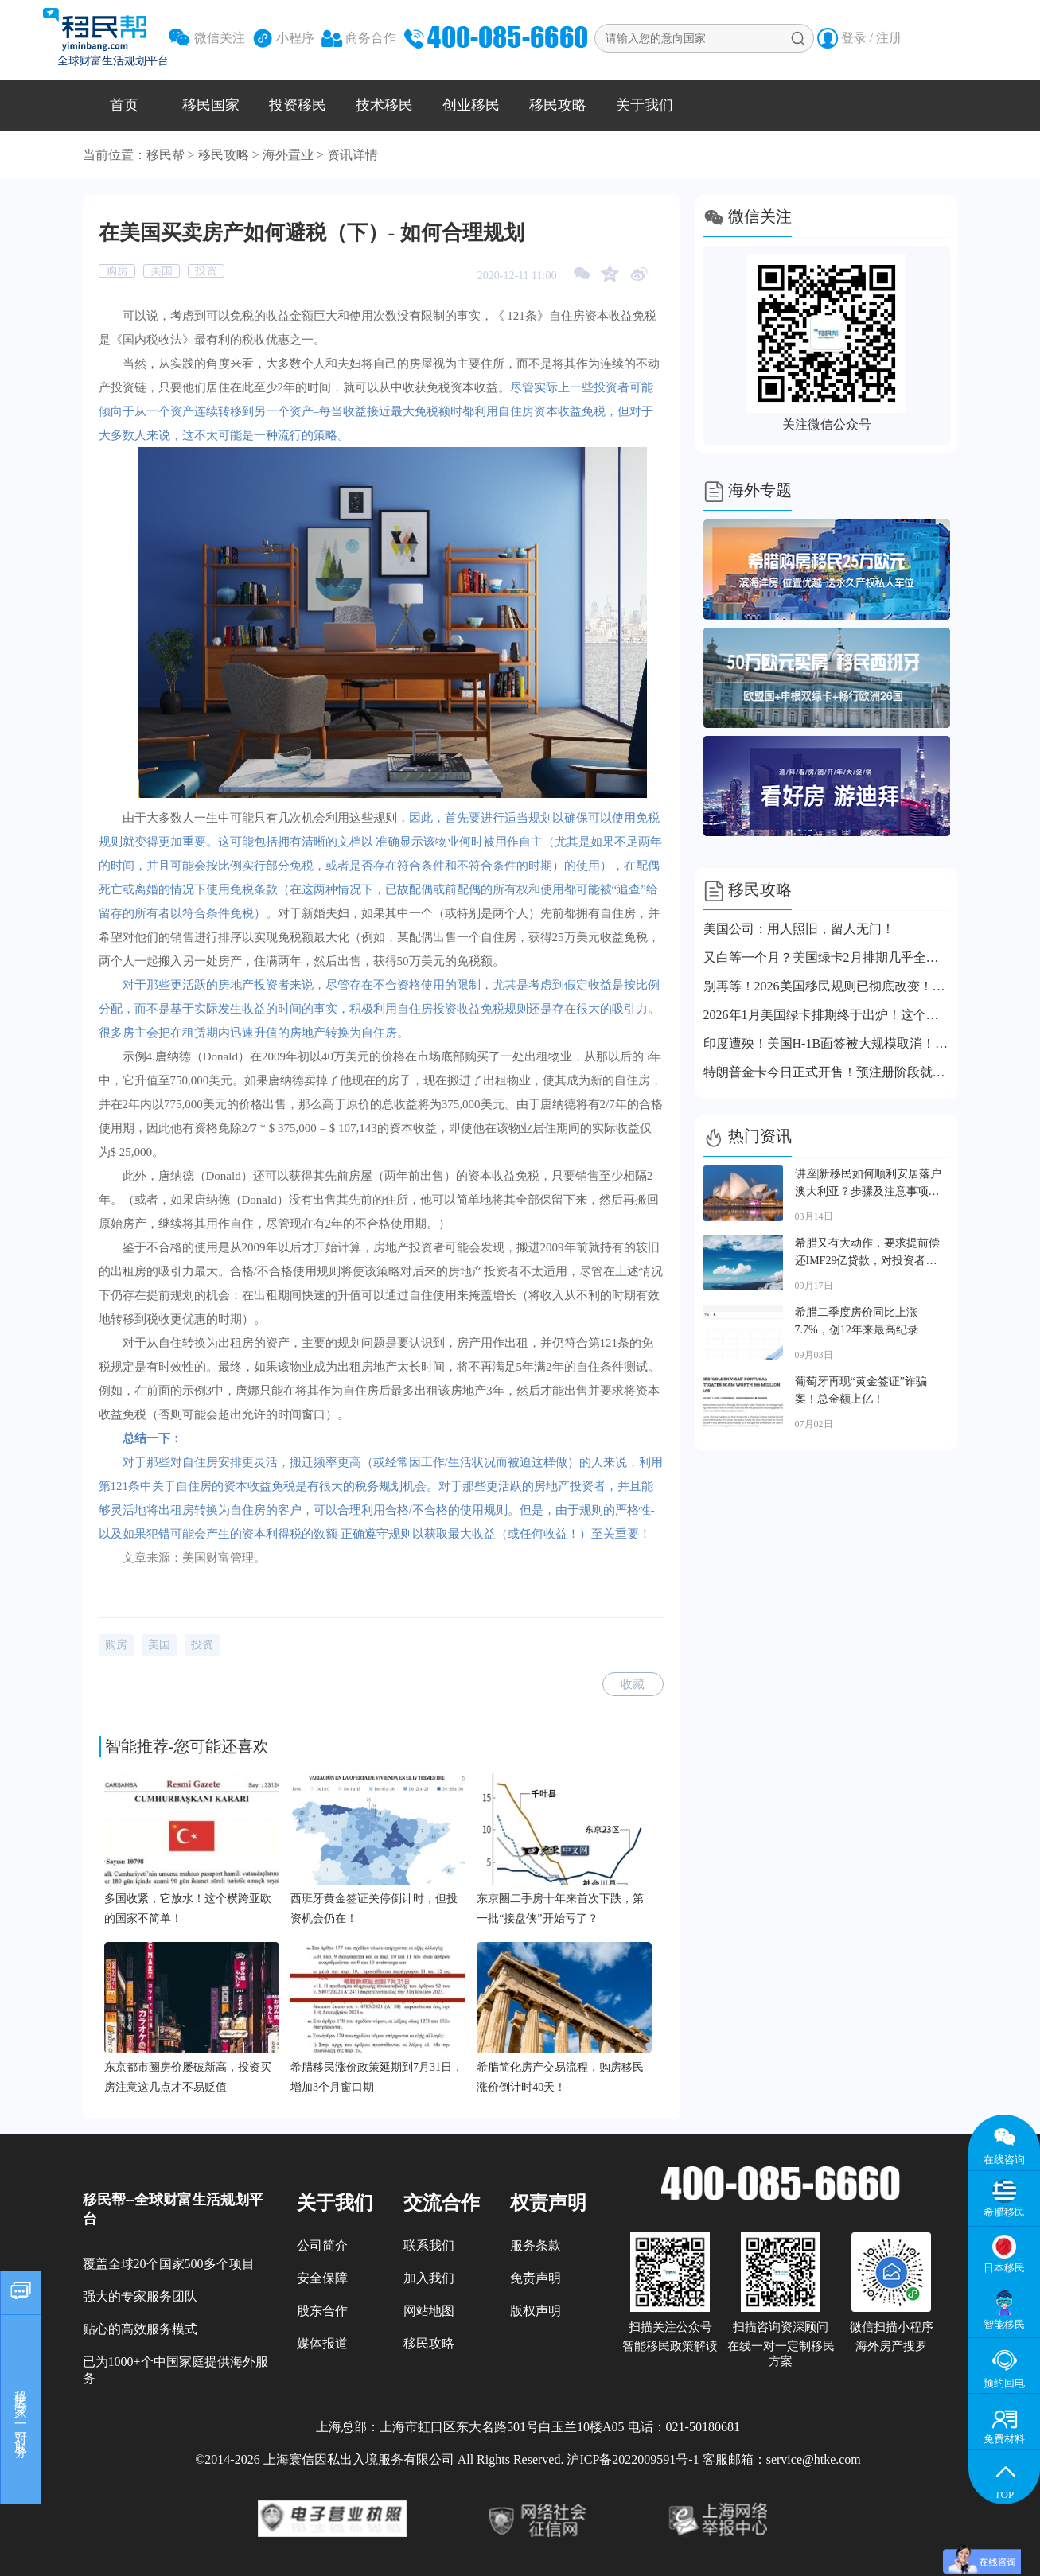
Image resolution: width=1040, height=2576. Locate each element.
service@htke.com (813, 2459)
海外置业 (288, 154)
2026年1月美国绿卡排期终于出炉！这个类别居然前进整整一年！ (826, 1014)
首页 (124, 105)
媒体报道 (322, 2343)
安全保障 (322, 2278)
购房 (117, 271)
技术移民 (384, 105)
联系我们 (428, 2245)
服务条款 (535, 2245)
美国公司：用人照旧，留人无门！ (798, 929)
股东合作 (322, 2310)
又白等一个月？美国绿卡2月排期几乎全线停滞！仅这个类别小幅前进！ (826, 957)
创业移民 (471, 105)
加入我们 (428, 2278)
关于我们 (644, 105)
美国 (161, 271)
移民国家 (211, 105)
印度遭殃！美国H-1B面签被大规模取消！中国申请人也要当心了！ (826, 1043)
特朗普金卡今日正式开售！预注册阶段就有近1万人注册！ (826, 1072)
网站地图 (428, 2310)
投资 (206, 271)
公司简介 (322, 2245)
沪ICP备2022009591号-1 (633, 2459)
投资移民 (297, 105)
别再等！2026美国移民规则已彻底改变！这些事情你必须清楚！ (826, 986)
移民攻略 (557, 105)
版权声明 (535, 2310)
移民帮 (165, 154)
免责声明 (535, 2278)
